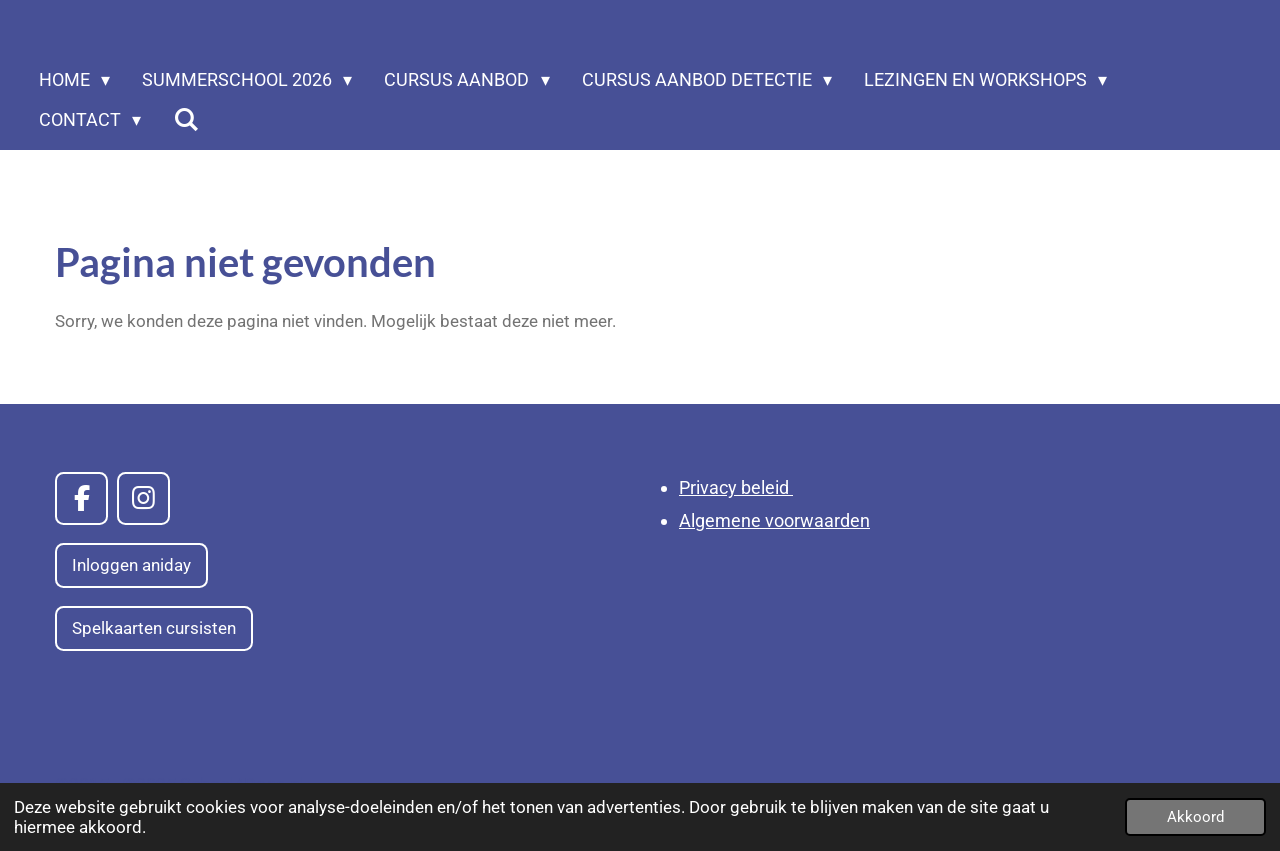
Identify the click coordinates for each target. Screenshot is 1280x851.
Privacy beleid (736, 487)
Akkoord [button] (1195, 817)
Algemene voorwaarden (774, 520)
